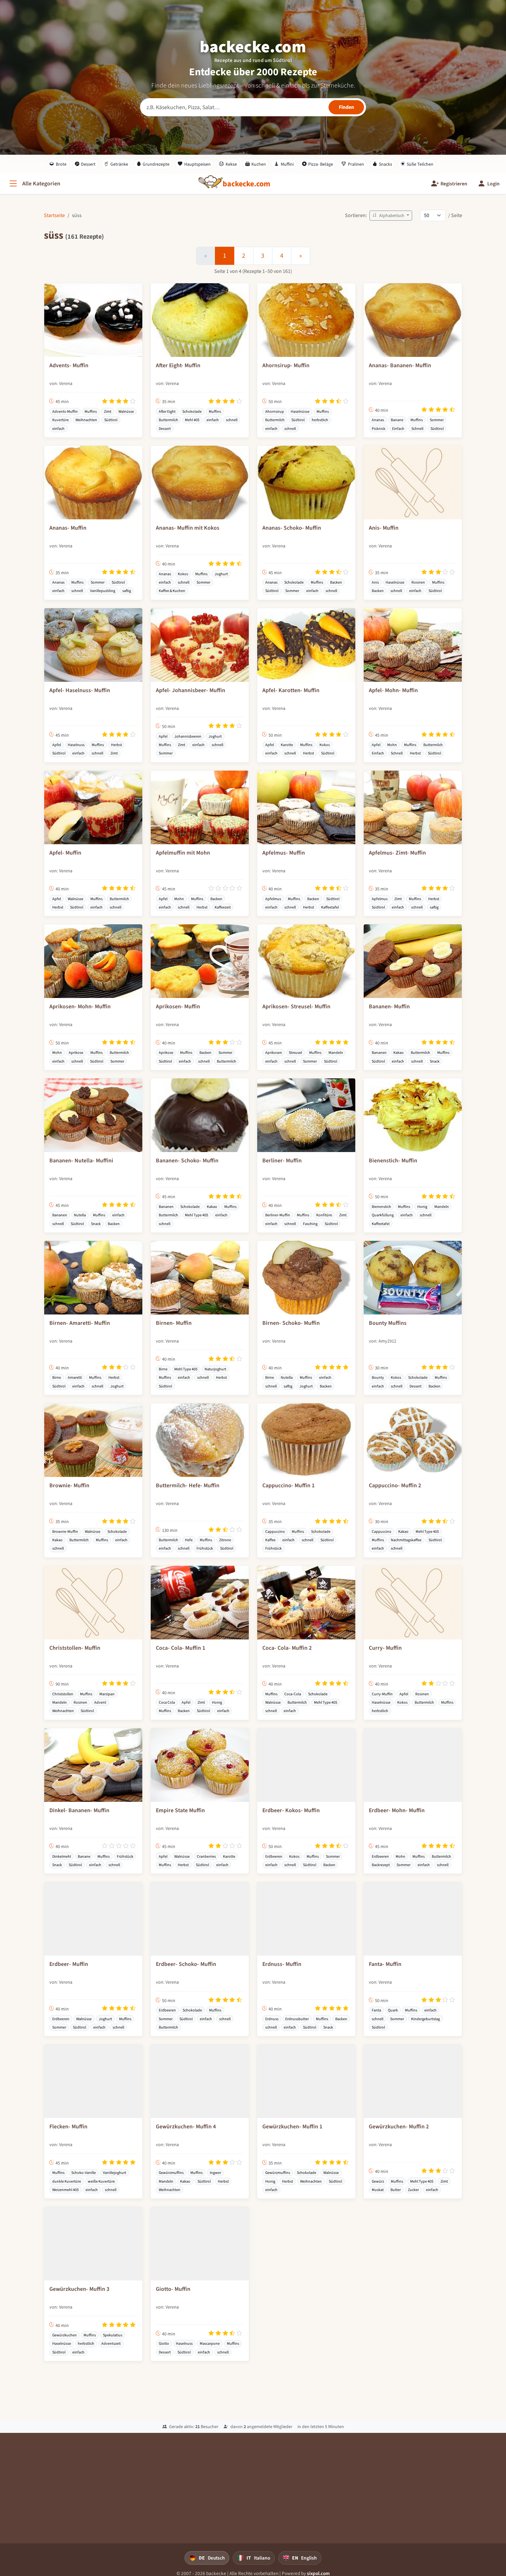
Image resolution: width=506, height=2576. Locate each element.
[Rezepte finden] (346, 107)
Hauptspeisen (194, 164)
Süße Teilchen (417, 164)
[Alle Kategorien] (34, 183)
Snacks (382, 164)
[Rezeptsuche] (253, 107)
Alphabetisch (388, 216)
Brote (57, 164)
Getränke (116, 164)
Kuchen (255, 164)
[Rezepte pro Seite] (433, 215)
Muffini (284, 164)
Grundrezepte (153, 164)
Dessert (85, 164)
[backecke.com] (246, 184)
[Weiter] (300, 256)
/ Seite (455, 215)
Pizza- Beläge (317, 164)
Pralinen (352, 164)
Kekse (228, 164)
